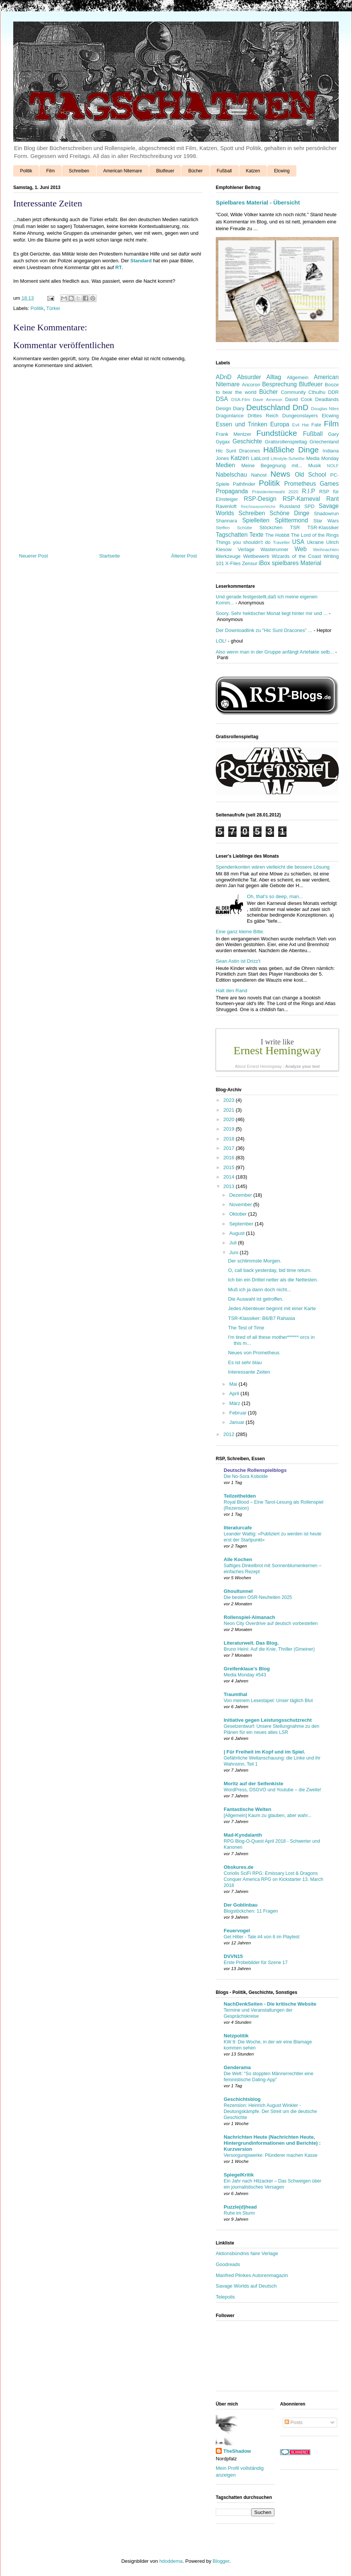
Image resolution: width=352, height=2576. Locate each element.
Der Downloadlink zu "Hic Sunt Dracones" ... (264, 630)
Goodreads (228, 2264)
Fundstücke (276, 433)
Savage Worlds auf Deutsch (246, 2286)
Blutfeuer (165, 170)
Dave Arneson (267, 399)
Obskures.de (239, 1867)
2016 (229, 1157)
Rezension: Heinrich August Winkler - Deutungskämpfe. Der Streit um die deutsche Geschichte (270, 2111)
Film (50, 170)
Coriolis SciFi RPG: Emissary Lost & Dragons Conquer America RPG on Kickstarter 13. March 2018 (273, 1879)
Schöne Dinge (289, 513)
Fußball (224, 170)
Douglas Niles (325, 408)
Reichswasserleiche (258, 507)
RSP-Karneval (301, 499)
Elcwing (282, 170)
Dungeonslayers (300, 415)
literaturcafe (238, 1527)
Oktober (238, 1214)
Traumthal (235, 1694)
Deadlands (327, 399)
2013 (229, 1186)
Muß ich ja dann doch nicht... (259, 1289)
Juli (233, 1242)
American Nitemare (122, 170)
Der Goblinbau (241, 1905)
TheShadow (237, 2451)
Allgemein (297, 377)
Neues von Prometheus (253, 1352)
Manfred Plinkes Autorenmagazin (252, 2275)
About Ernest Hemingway (258, 1066)
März (235, 1403)
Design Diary (230, 408)
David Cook (298, 399)
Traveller (281, 542)
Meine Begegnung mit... (271, 465)
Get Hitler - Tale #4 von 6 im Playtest (261, 1936)
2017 (229, 1148)
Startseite (109, 556)
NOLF (333, 465)
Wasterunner (274, 549)
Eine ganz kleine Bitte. (240, 931)
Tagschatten (232, 534)
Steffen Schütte (234, 527)
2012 (229, 1434)
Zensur (249, 563)
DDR (333, 392)
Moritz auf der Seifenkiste (253, 1783)
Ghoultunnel (238, 1591)
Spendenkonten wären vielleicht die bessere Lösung (273, 867)
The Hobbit (277, 535)
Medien (225, 465)
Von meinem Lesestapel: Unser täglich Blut (268, 1700)
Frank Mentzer (233, 434)
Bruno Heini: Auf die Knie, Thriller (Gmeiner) (269, 1649)
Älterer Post (184, 556)
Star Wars (326, 521)
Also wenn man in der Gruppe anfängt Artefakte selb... (275, 652)
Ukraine (315, 542)
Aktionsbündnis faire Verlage (247, 2253)
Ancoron (251, 384)
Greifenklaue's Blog (247, 1668)
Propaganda (232, 491)
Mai (234, 1384)
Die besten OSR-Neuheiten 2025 (258, 1597)
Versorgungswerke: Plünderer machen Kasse (271, 2155)
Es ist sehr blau (245, 1362)
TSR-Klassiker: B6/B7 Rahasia (261, 1318)
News (280, 473)
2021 (229, 1110)
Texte (256, 534)
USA (298, 542)
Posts (294, 2422)
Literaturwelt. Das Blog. (251, 1643)
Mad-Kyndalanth (243, 1835)
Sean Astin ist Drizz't (238, 961)
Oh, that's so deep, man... (275, 896)
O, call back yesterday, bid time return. (270, 1270)
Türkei (53, 308)
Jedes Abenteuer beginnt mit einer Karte (272, 1308)
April (235, 1393)
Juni (234, 1252)
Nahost (258, 475)
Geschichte (247, 441)
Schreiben (79, 170)
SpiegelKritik (239, 2175)
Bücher (195, 170)
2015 (229, 1167)
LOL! (221, 641)
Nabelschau (231, 474)
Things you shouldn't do (243, 542)
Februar (238, 1413)
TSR (295, 527)
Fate (316, 425)
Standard (140, 260)
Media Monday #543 (245, 1675)
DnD (300, 407)
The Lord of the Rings (315, 535)
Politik (26, 170)
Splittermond (291, 520)
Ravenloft (226, 506)
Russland (290, 506)
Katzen (253, 170)
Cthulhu (317, 392)
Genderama (237, 2067)
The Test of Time (246, 1328)
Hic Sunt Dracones (238, 451)
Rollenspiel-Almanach (249, 1617)
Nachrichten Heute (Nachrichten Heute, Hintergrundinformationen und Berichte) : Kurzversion (272, 2143)
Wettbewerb (256, 556)
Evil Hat (300, 424)
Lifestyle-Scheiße (288, 458)
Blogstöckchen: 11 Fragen (251, 1911)
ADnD (224, 377)
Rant (332, 499)
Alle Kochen (238, 1559)
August (237, 1233)
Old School (310, 474)
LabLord (260, 458)
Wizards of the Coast (296, 556)
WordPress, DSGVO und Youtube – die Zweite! (272, 1789)
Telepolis (225, 2297)
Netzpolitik (236, 2035)
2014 (229, 1177)
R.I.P (308, 491)
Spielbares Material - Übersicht (258, 202)
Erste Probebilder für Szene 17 (256, 1962)
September (242, 1224)
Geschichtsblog (242, 2099)
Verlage (246, 549)
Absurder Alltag (259, 377)
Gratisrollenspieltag (286, 442)
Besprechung (279, 384)
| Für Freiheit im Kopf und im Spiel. (264, 1752)
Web (300, 549)
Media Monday (322, 458)
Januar (237, 1422)
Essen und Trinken (241, 424)
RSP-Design (260, 499)
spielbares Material (296, 563)
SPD (309, 506)
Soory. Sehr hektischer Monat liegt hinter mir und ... (271, 613)
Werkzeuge (228, 556)
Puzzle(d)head (240, 2207)
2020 (229, 1119)
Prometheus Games (311, 483)
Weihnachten (326, 549)
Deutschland (268, 407)
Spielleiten (255, 520)
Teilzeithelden (240, 1496)
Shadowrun (326, 513)
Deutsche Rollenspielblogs (255, 1470)
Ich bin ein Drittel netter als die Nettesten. (273, 1280)
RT (118, 267)
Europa (279, 424)
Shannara (226, 521)
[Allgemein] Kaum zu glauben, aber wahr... (268, 1815)
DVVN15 (233, 1956)
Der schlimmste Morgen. (254, 1261)
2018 (229, 1139)
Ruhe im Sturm (239, 2213)
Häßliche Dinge (291, 449)
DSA (222, 399)
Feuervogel (237, 1930)
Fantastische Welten (247, 1809)
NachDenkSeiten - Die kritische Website (270, 2004)
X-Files (232, 563)
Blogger (221, 2561)
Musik (314, 465)
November (241, 1204)
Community (293, 392)
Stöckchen (270, 527)
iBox (264, 563)
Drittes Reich (263, 415)
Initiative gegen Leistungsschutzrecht (268, 1720)
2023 (229, 1100)
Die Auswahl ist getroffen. (255, 1299)
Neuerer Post (33, 556)
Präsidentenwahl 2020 (275, 491)
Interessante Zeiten (249, 1372)
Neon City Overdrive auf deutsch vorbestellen (271, 1623)
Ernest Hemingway (277, 1050)
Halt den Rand (231, 990)
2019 (229, 1129)
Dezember (241, 1195)
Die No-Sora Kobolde (246, 1476)
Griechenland (324, 442)
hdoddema (170, 2561)
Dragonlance (230, 415)
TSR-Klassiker (323, 527)
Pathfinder (244, 484)
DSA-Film (240, 399)
